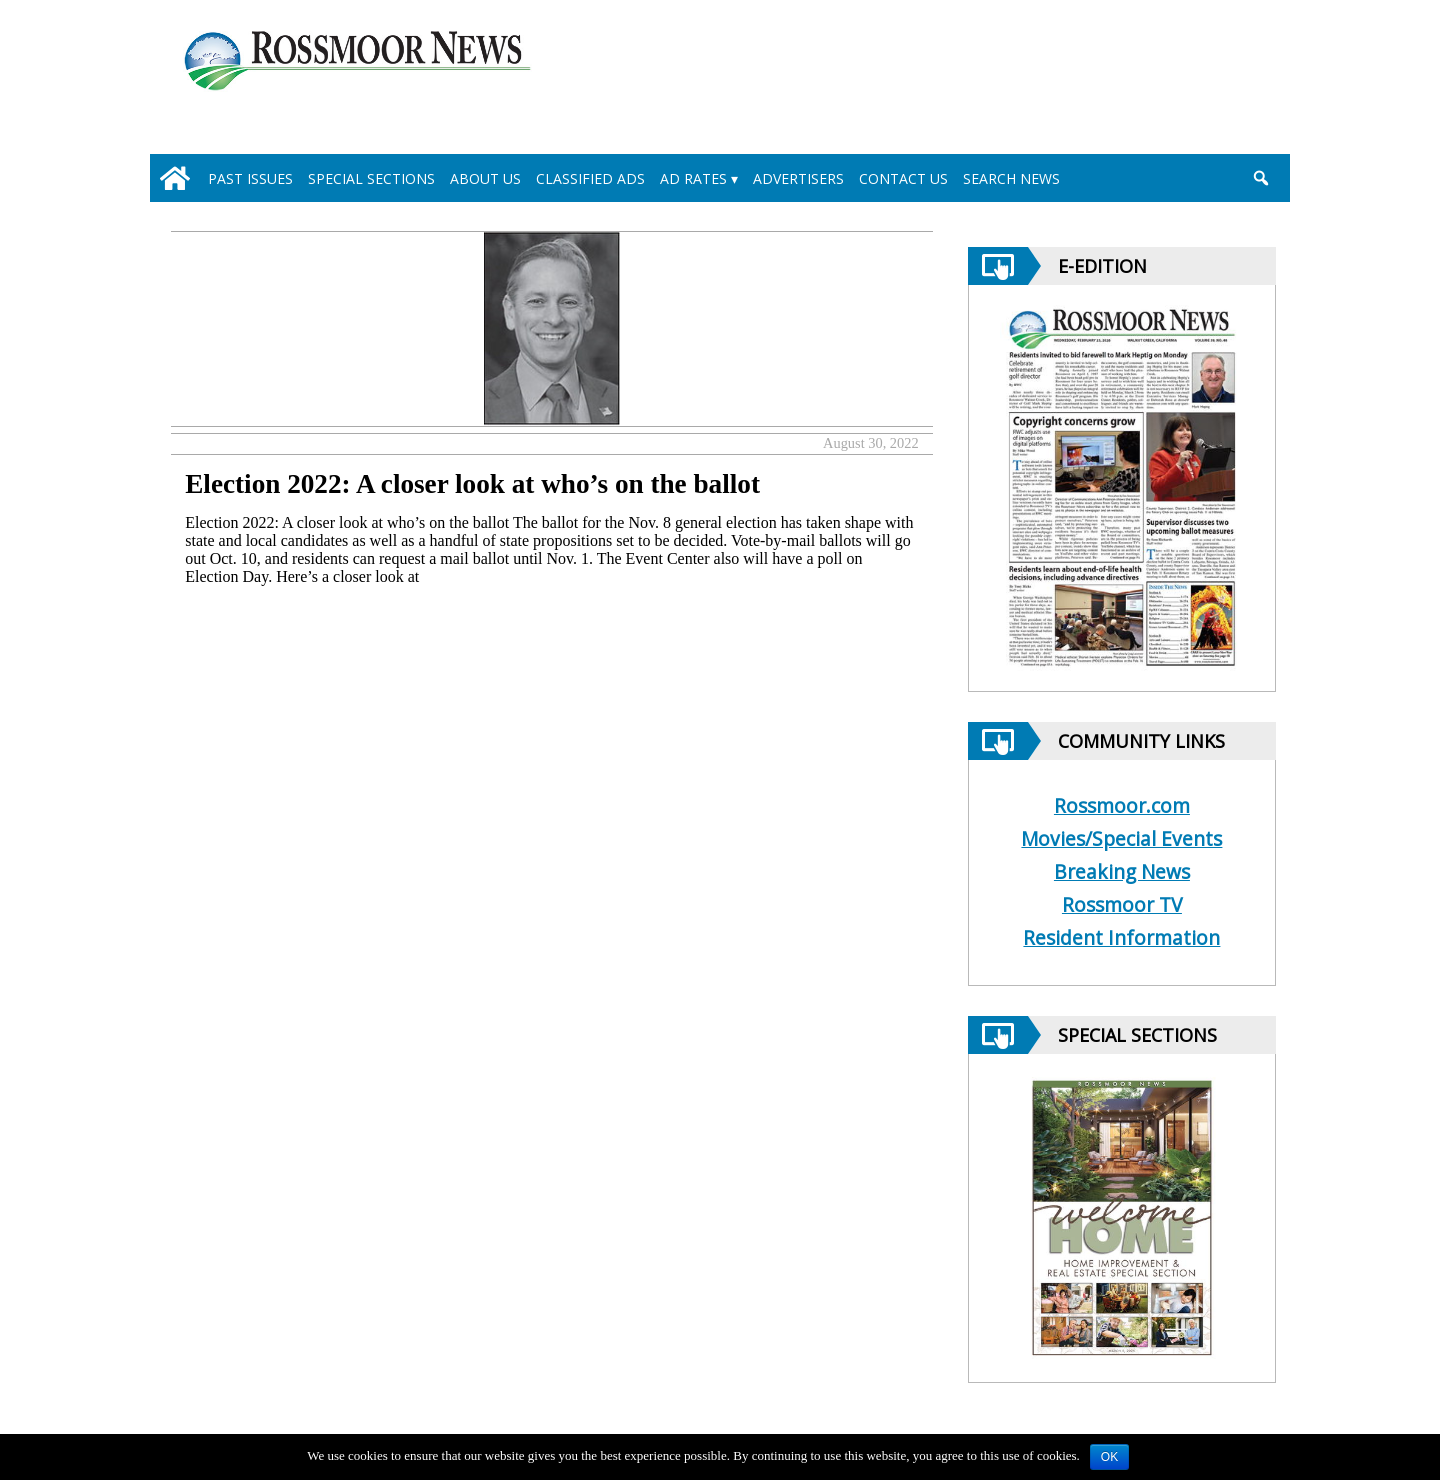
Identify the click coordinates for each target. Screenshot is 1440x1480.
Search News (1011, 178)
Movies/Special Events (1121, 838)
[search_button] (1260, 178)
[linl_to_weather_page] (1192, 81)
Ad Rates (693, 178)
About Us (485, 178)
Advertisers (798, 178)
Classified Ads (590, 178)
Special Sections (371, 178)
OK (1109, 1457)
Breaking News (1122, 871)
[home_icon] (175, 178)
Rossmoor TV (1122, 904)
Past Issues (250, 178)
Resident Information (1121, 937)
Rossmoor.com (1122, 805)
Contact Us (903, 178)
